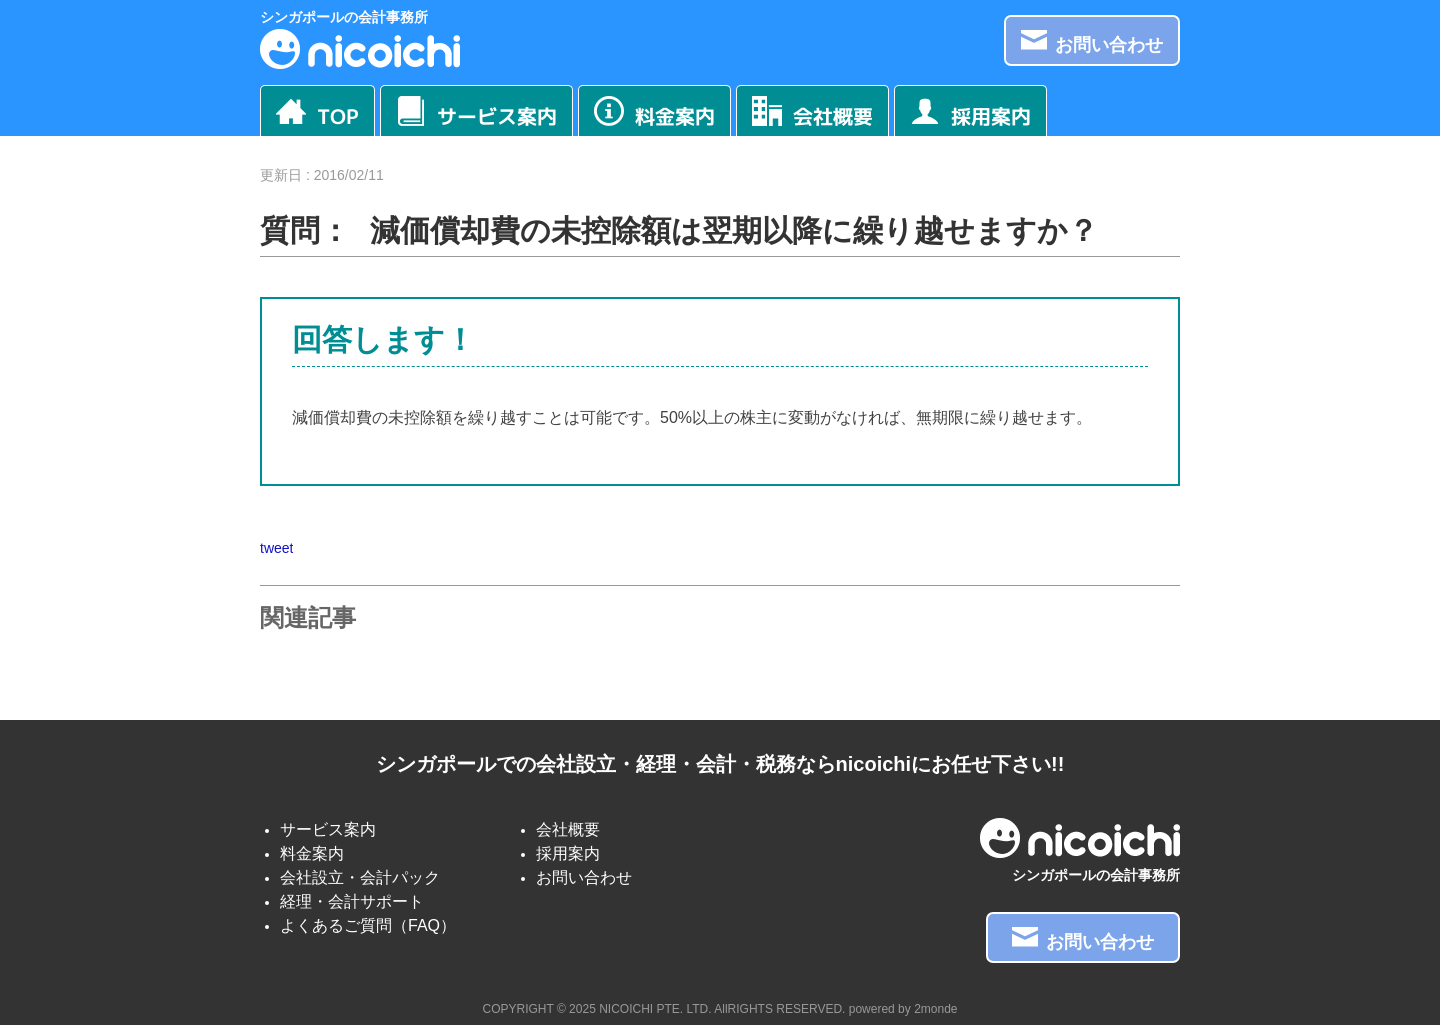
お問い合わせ (1092, 41)
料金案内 (654, 113)
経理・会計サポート (352, 901)
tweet (276, 548)
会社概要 (812, 113)
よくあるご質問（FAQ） (368, 925)
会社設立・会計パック (360, 877)
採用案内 (970, 113)
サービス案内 (476, 113)
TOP (317, 113)
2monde (935, 1009)
